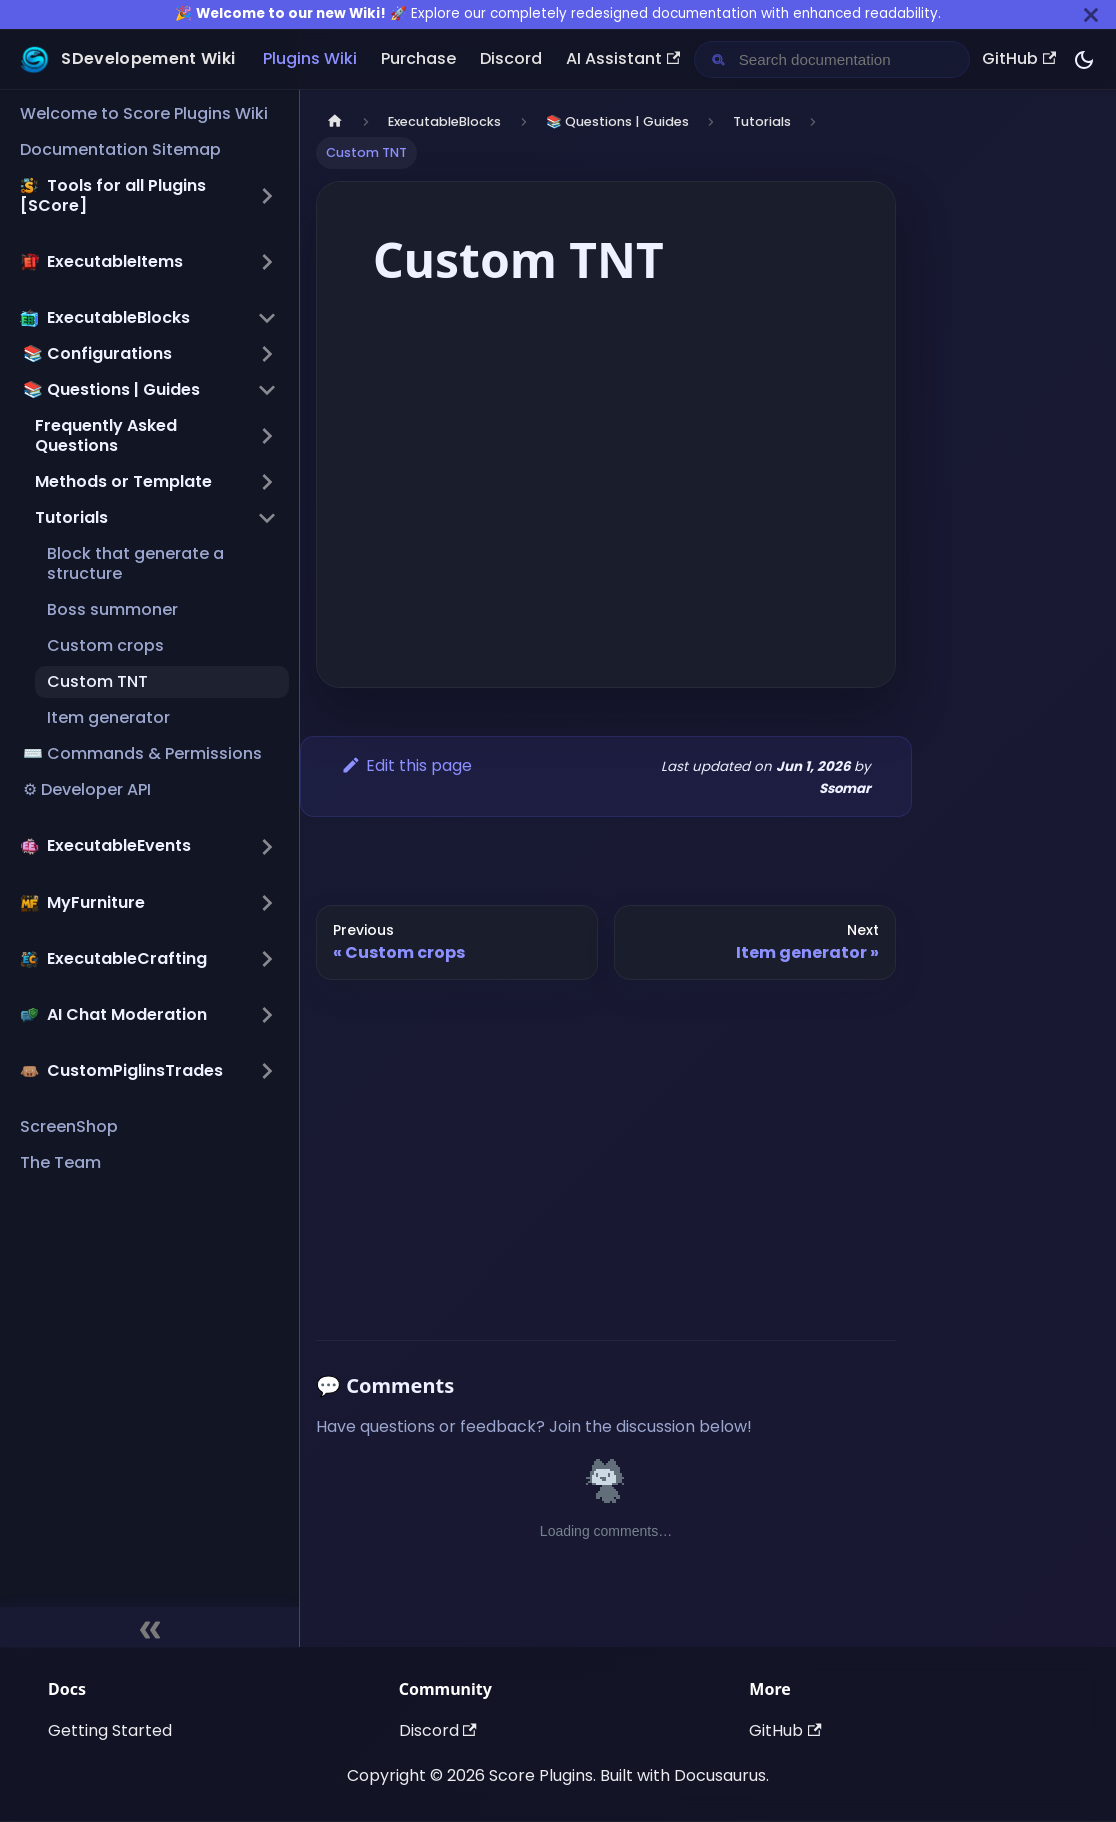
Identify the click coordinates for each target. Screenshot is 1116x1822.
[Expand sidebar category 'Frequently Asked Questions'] (267, 436)
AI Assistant (623, 58)
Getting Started (110, 1730)
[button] (148, 196)
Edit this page (406, 765)
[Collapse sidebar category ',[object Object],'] (267, 318)
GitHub (1019, 58)
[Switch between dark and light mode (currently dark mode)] (1084, 60)
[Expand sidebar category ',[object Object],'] (267, 262)
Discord (511, 58)
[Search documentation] (848, 59)
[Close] (1091, 14)
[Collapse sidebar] (149, 1627)
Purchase (418, 58)
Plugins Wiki (310, 58)
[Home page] (335, 121)
